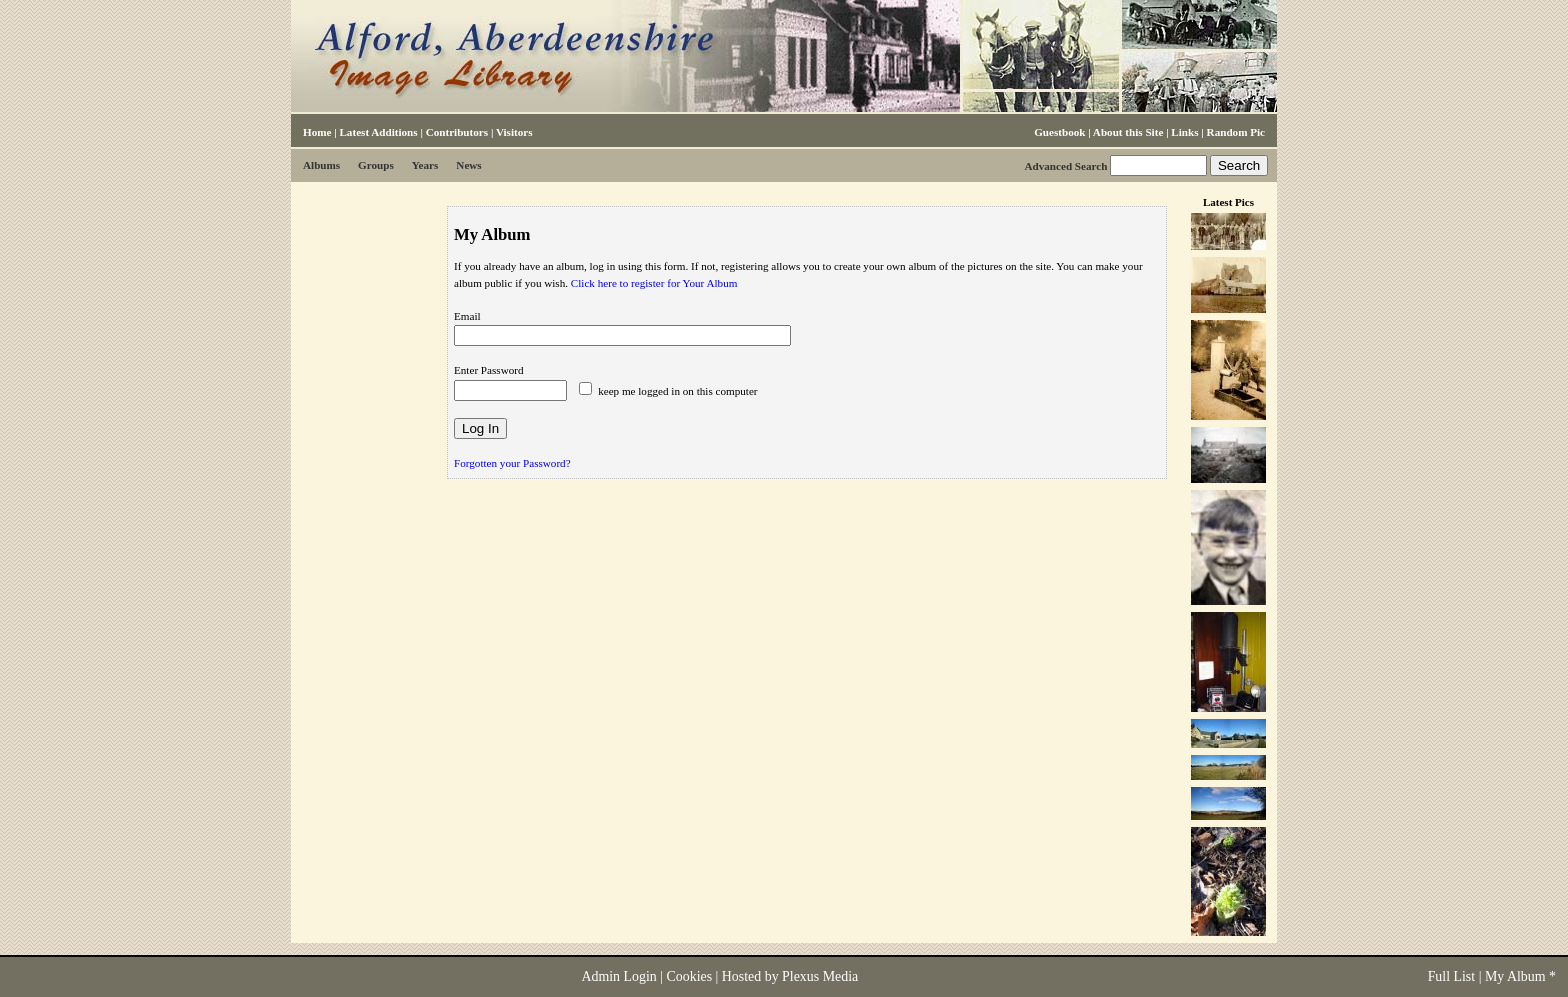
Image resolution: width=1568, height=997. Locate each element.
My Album (1515, 976)
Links (1184, 132)
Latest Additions (378, 132)
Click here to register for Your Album (654, 283)
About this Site (1128, 132)
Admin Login (618, 976)
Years (425, 165)
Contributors (457, 132)
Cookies (690, 976)
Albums (321, 165)
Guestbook (1059, 132)
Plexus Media (820, 976)
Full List (1452, 976)
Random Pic (1236, 132)
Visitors (514, 132)
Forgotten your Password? (512, 463)
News (468, 165)
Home (317, 132)
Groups (376, 165)
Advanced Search (1065, 166)
